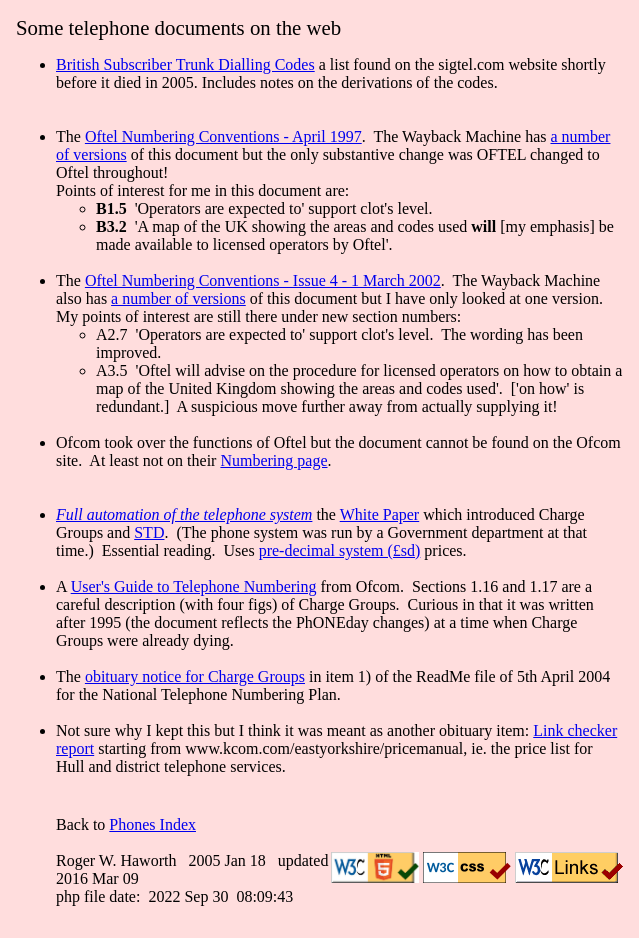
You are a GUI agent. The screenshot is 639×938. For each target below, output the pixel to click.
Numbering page (273, 460)
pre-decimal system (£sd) (340, 550)
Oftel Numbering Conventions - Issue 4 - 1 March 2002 (263, 280)
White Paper (380, 514)
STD (149, 532)
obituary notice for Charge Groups (195, 676)
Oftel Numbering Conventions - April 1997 (223, 136)
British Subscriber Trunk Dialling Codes (185, 64)
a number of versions (178, 298)
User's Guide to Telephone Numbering (194, 586)
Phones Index (152, 824)
